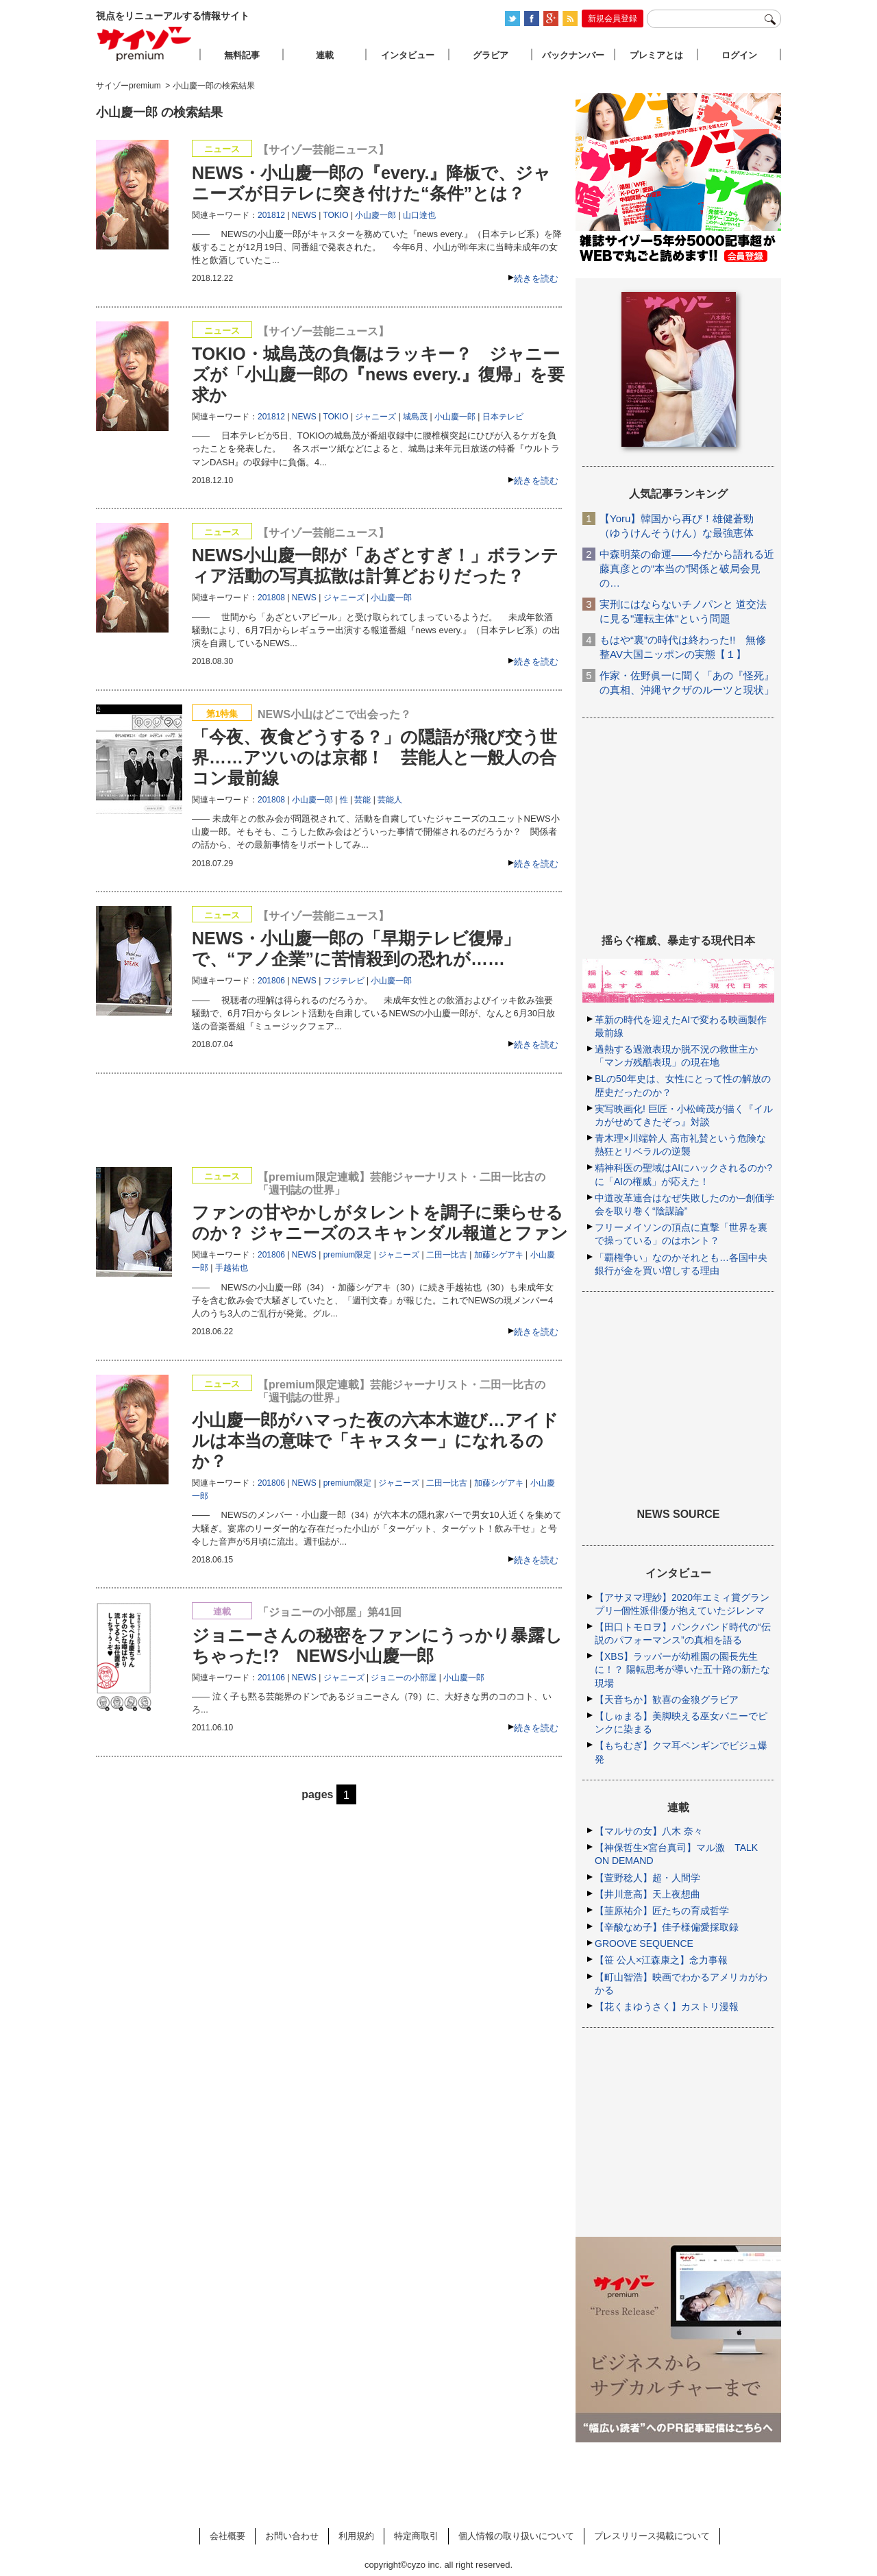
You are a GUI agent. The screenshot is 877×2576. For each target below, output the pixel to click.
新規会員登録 (612, 18)
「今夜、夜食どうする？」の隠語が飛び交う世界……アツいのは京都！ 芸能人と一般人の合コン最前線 (374, 757)
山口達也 (419, 215)
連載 (325, 55)
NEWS (304, 215)
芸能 (362, 800)
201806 (271, 980)
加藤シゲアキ (498, 1255)
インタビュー (407, 55)
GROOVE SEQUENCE (644, 1943)
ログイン (739, 55)
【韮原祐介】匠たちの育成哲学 (662, 1910)
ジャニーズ (375, 416)
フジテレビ (344, 980)
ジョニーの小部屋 (403, 1677)
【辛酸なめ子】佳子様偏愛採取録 (667, 1927)
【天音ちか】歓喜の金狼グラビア (667, 1699)
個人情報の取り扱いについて (516, 2536)
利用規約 (356, 2536)
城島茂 (415, 416)
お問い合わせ (292, 2536)
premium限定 (347, 1255)
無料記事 (242, 55)
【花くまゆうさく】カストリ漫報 (667, 2006)
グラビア (490, 55)
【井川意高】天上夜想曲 (647, 1894)
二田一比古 (446, 1255)
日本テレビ (502, 416)
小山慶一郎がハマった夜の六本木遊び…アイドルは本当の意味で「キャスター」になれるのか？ (375, 1440)
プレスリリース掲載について (652, 2536)
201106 (271, 1677)
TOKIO (335, 215)
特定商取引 (416, 2536)
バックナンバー (573, 55)
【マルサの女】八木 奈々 (649, 1831)
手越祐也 (231, 1268)
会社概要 (227, 2536)
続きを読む (536, 278)
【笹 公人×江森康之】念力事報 (661, 1959)
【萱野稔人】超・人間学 (647, 1877)
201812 (271, 215)
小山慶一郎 (375, 215)
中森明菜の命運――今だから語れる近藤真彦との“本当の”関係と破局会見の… (687, 568)
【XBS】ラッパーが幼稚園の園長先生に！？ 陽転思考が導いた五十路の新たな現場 (682, 1669)
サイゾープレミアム (144, 43)
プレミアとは (656, 55)
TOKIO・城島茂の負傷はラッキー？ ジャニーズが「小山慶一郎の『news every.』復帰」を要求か (378, 374)
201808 (271, 597)
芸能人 (390, 800)
